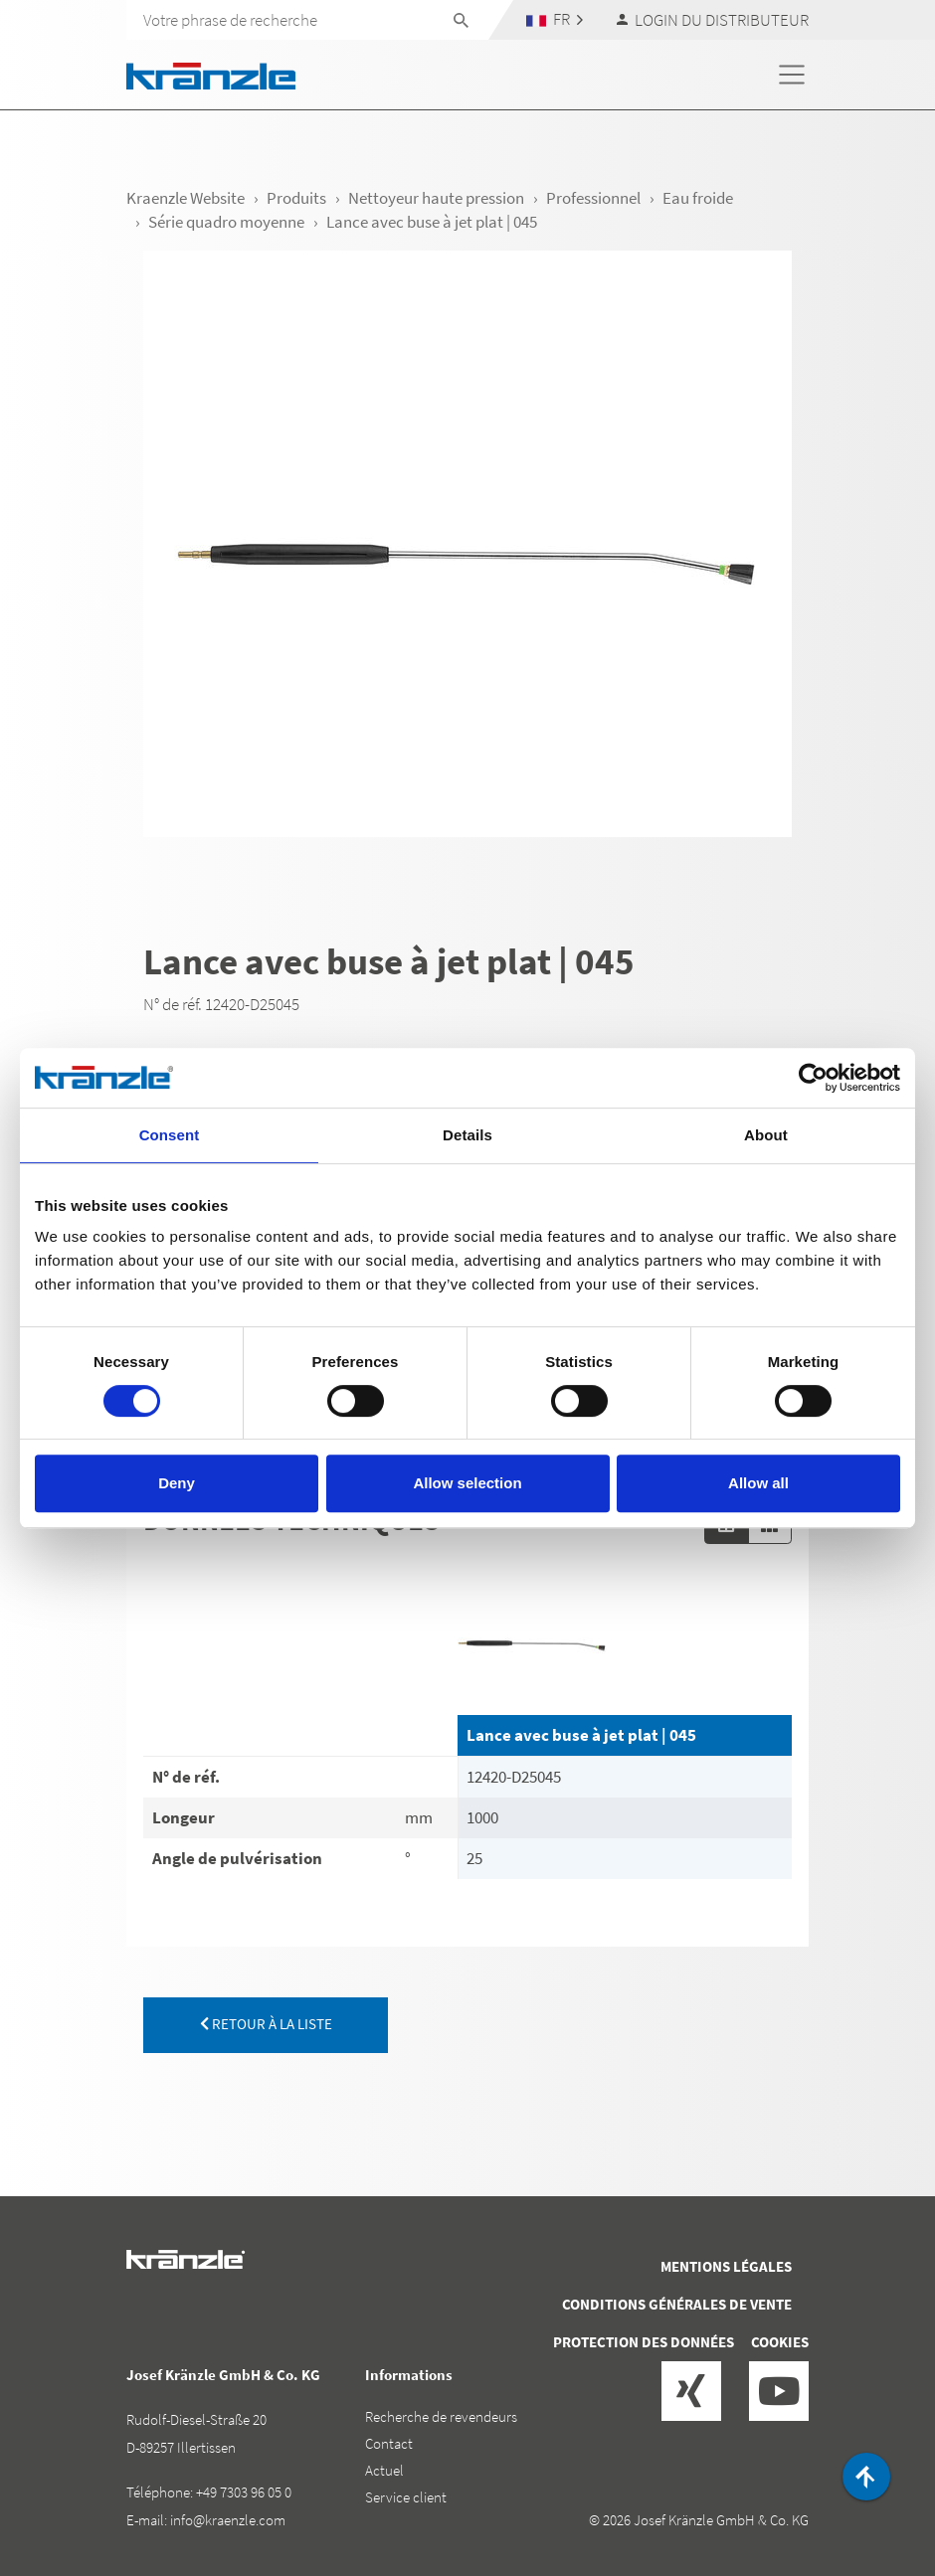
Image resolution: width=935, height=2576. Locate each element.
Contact (389, 2443)
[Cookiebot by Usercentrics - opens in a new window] (813, 1078)
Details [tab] (467, 1134)
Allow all (758, 1482)
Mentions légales (726, 2266)
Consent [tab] (169, 1134)
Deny (176, 1482)
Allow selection (467, 1482)
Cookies (780, 2341)
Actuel (384, 2470)
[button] (555, 19)
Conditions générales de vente (677, 2304)
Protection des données (643, 2341)
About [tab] (766, 1134)
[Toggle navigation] (792, 74)
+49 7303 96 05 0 (243, 2492)
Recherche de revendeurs (441, 2416)
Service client (406, 2497)
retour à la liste (266, 2023)
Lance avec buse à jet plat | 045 (581, 1735)
